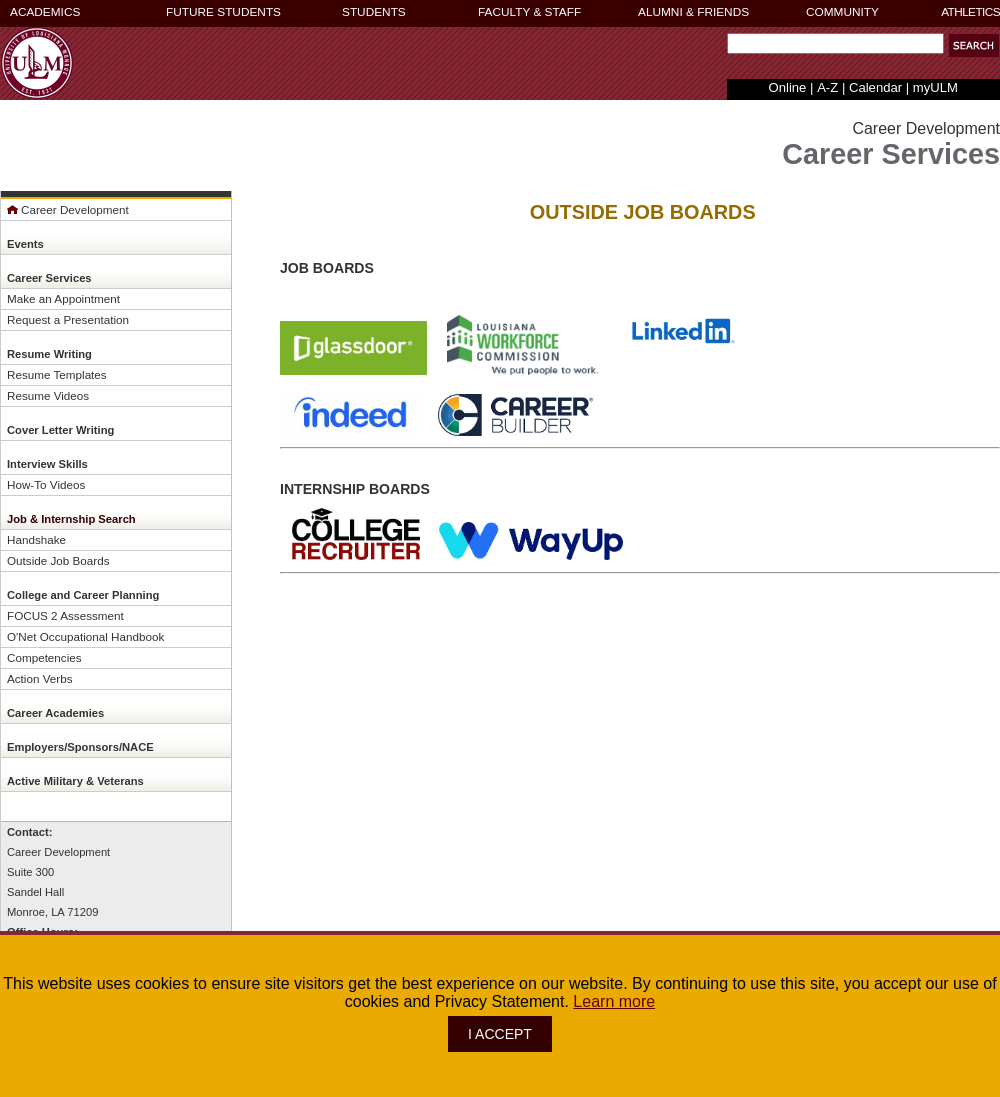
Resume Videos (48, 395)
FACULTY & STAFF (529, 12)
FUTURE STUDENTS (223, 12)
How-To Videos (46, 484)
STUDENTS (374, 12)
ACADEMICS (45, 12)
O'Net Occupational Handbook (85, 636)
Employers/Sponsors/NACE (80, 747)
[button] (974, 45)
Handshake (36, 539)
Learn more (614, 1001)
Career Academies (55, 713)
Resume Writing (49, 354)
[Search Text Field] (835, 43)
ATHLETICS (970, 12)
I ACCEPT (500, 1034)
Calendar (875, 87)
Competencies (44, 657)
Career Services (49, 278)
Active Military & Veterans (75, 781)
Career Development (68, 209)
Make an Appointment (63, 298)
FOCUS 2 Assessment (65, 615)
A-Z (827, 87)
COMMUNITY (842, 12)
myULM (935, 87)
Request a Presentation (68, 319)
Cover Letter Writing (60, 430)
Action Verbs (40, 678)
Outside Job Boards (58, 560)
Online (788, 87)
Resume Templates (57, 374)
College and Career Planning (83, 595)
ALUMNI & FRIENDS (693, 12)
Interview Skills (47, 464)
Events (25, 244)
